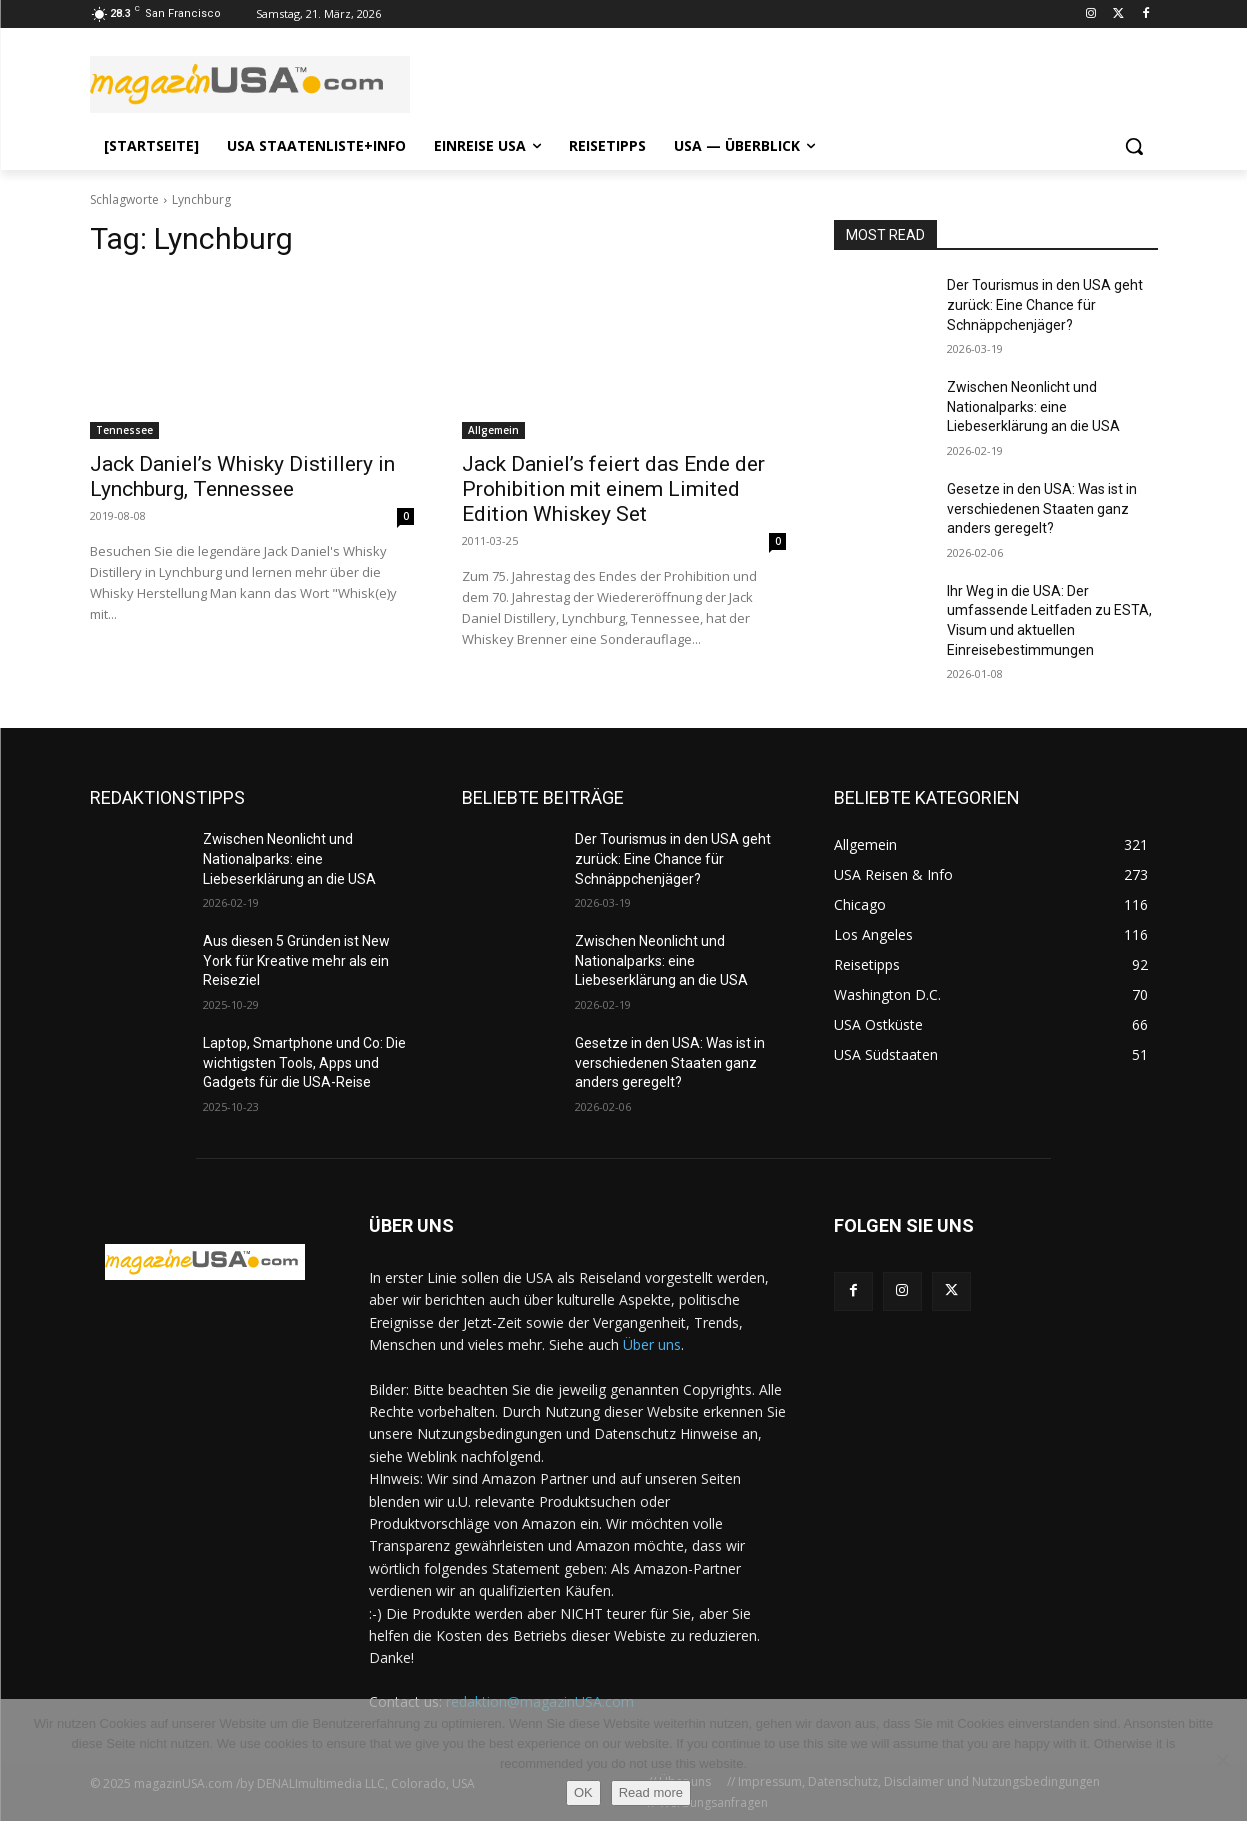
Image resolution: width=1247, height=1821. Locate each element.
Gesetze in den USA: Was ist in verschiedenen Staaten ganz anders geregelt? (1042, 508)
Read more (651, 1792)
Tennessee (124, 430)
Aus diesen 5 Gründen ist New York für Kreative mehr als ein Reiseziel (296, 960)
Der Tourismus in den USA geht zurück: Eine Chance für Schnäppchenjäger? (1045, 304)
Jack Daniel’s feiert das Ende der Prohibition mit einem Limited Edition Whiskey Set (613, 489)
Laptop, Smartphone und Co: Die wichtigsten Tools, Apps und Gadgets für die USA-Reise (304, 1062)
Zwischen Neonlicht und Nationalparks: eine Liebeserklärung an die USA (1033, 406)
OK (583, 1792)
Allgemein (493, 430)
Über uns (652, 1344)
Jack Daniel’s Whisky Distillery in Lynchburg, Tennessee (242, 476)
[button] (1134, 146)
